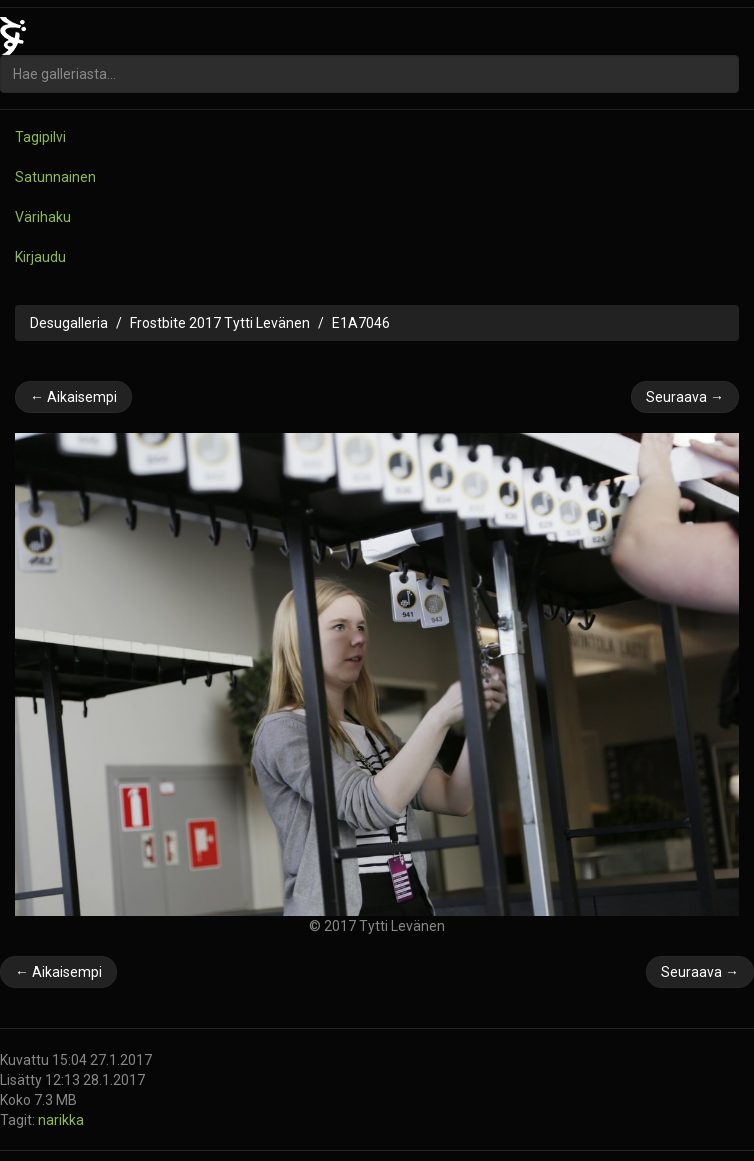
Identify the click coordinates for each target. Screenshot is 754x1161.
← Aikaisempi (73, 397)
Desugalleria (69, 323)
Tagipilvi (40, 137)
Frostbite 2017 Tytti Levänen (220, 323)
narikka (61, 1120)
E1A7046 (361, 323)
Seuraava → (685, 397)
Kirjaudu (40, 257)
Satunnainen (55, 177)
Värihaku (43, 217)
